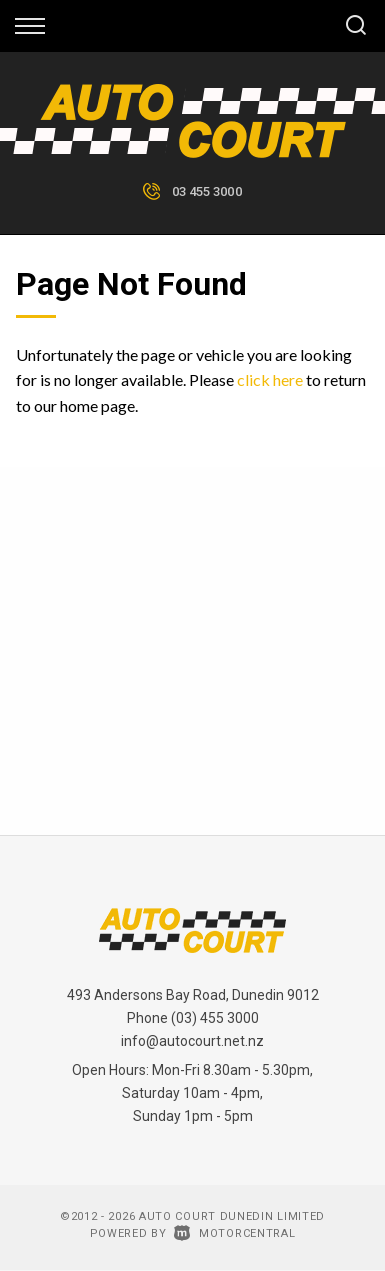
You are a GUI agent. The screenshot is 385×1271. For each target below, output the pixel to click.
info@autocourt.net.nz (192, 1041)
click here (270, 379)
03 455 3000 (207, 191)
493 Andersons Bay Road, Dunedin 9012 (193, 995)
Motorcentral (234, 1233)
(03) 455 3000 (215, 1018)
